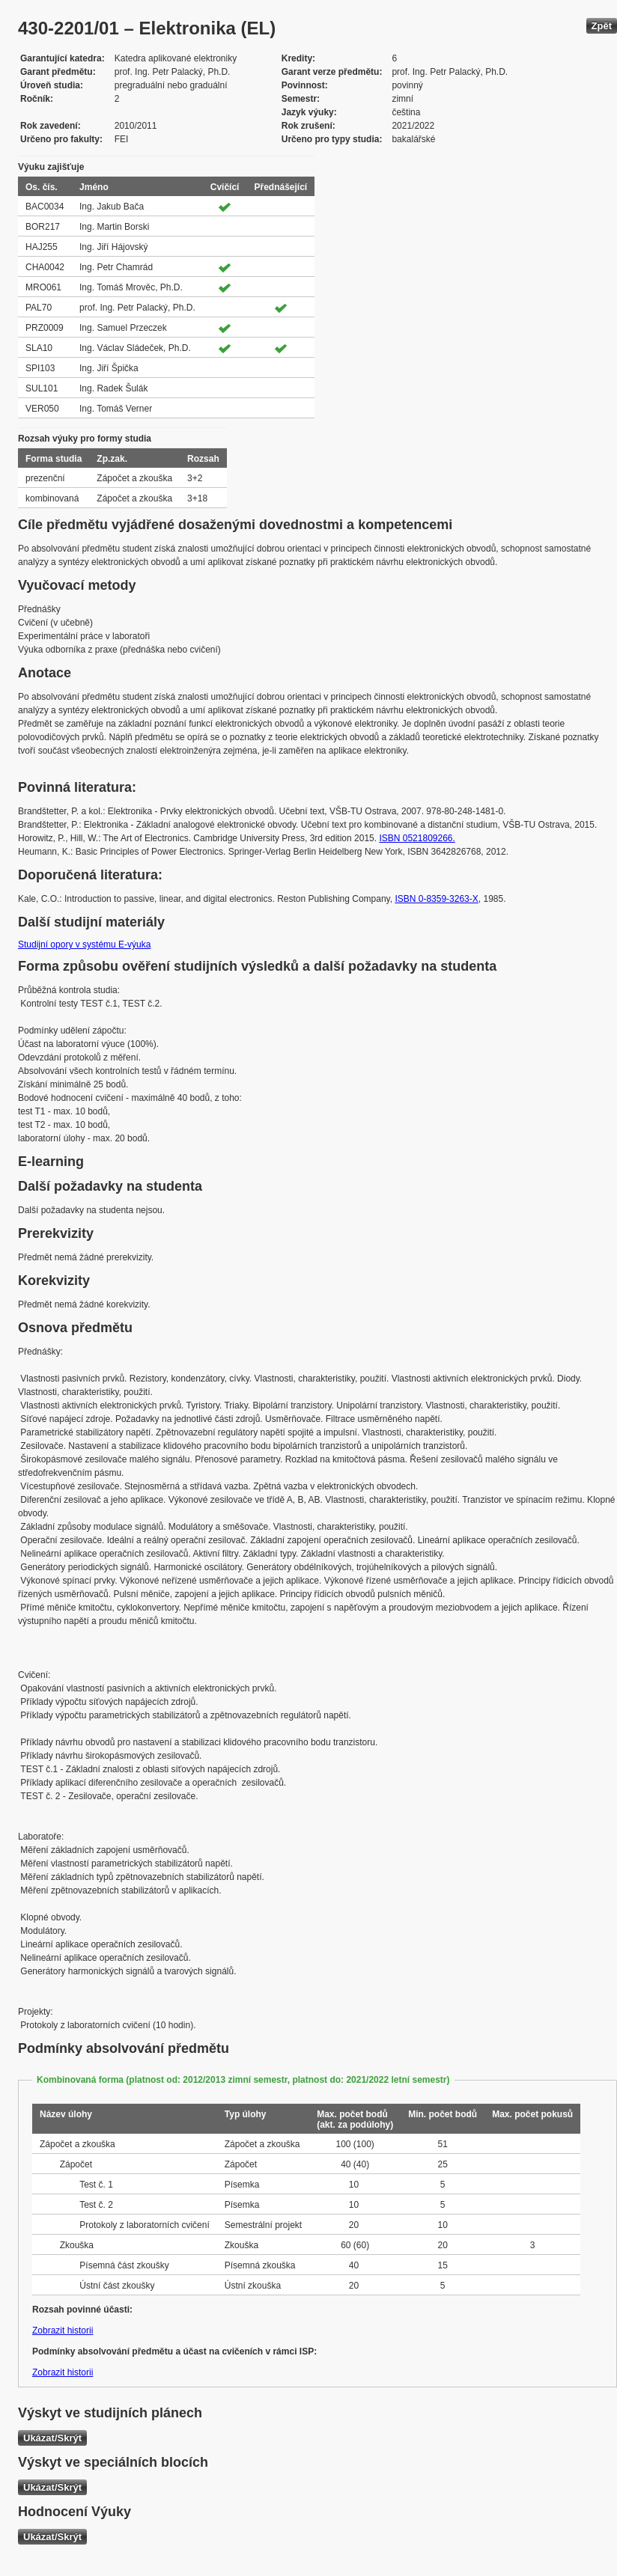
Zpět (602, 25)
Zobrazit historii (62, 2330)
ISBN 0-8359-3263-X (436, 899)
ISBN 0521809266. (417, 838)
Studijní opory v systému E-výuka (84, 944)
